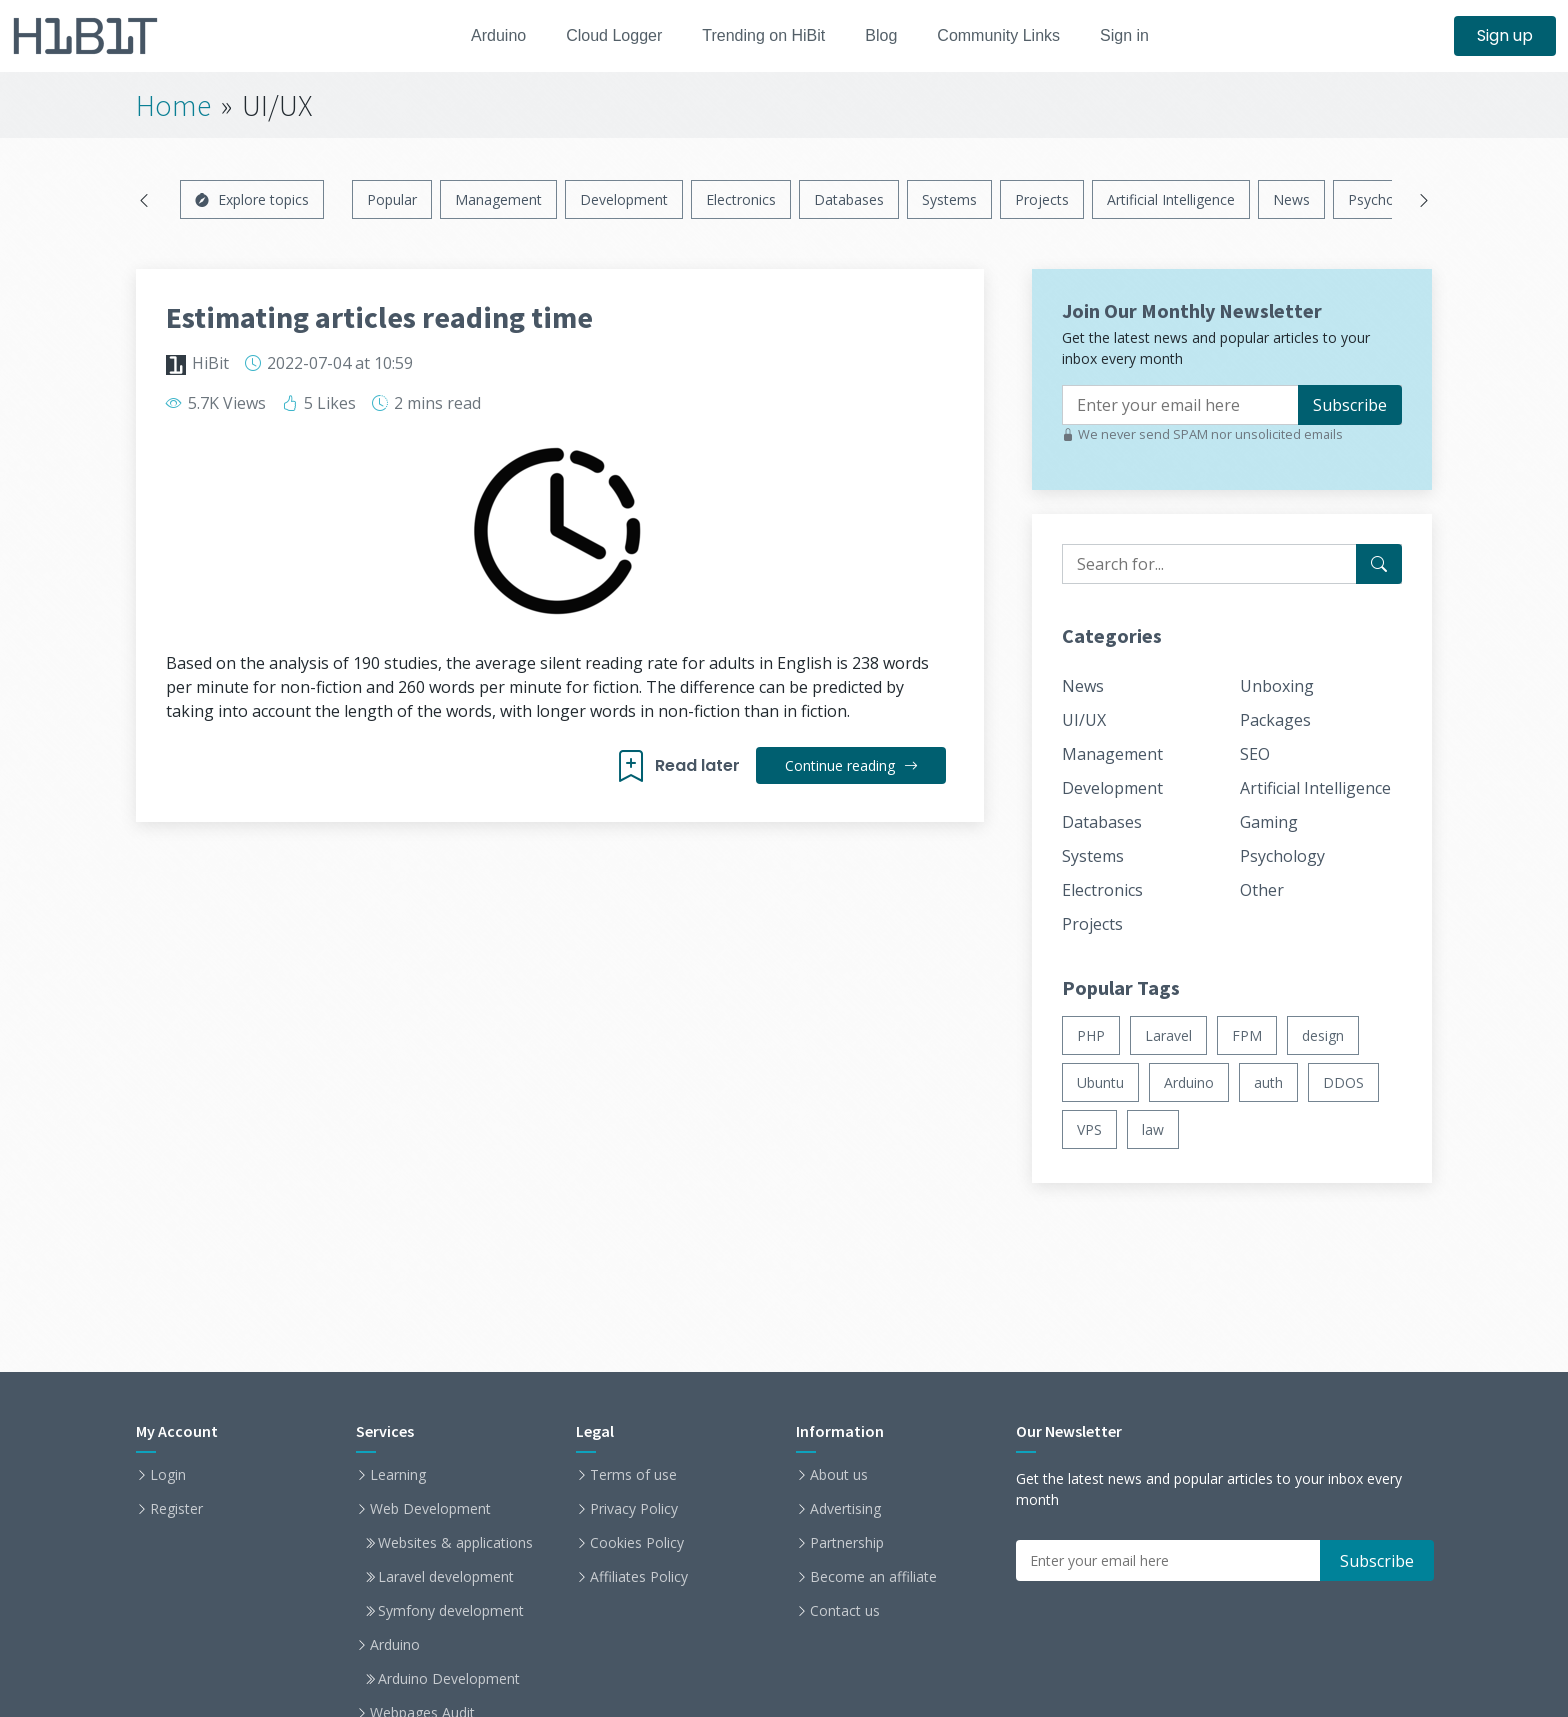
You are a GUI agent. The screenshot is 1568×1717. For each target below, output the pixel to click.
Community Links (1010, 35)
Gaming (1269, 822)
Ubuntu (1100, 1082)
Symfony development (451, 1611)
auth (1268, 1082)
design (1323, 1035)
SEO (1255, 754)
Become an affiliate (873, 1577)
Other (1262, 890)
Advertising (845, 1509)
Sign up (1505, 35)
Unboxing (1277, 686)
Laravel (1168, 1035)
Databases (849, 199)
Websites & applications (455, 1543)
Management (498, 199)
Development (624, 199)
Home (173, 105)
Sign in (1141, 35)
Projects (1042, 199)
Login (168, 1475)
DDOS (1343, 1082)
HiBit (210, 363)
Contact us (845, 1611)
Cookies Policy (637, 1543)
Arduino (485, 35)
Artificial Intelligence (1171, 199)
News (1291, 199)
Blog (887, 35)
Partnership (847, 1543)
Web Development (430, 1509)
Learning (398, 1475)
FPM (1247, 1035)
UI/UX (1084, 720)
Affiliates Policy (639, 1577)
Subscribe (1350, 405)
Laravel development (446, 1577)
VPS (1089, 1129)
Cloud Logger (606, 35)
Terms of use (633, 1475)
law (1153, 1129)
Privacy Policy (634, 1509)
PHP (1091, 1035)
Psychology (1385, 199)
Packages (1275, 720)
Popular (392, 199)
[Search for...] (1379, 564)
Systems (949, 199)
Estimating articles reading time (379, 317)
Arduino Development (449, 1679)
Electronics (741, 199)
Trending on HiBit (764, 35)
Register (176, 1509)
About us (839, 1475)
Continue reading (849, 765)
